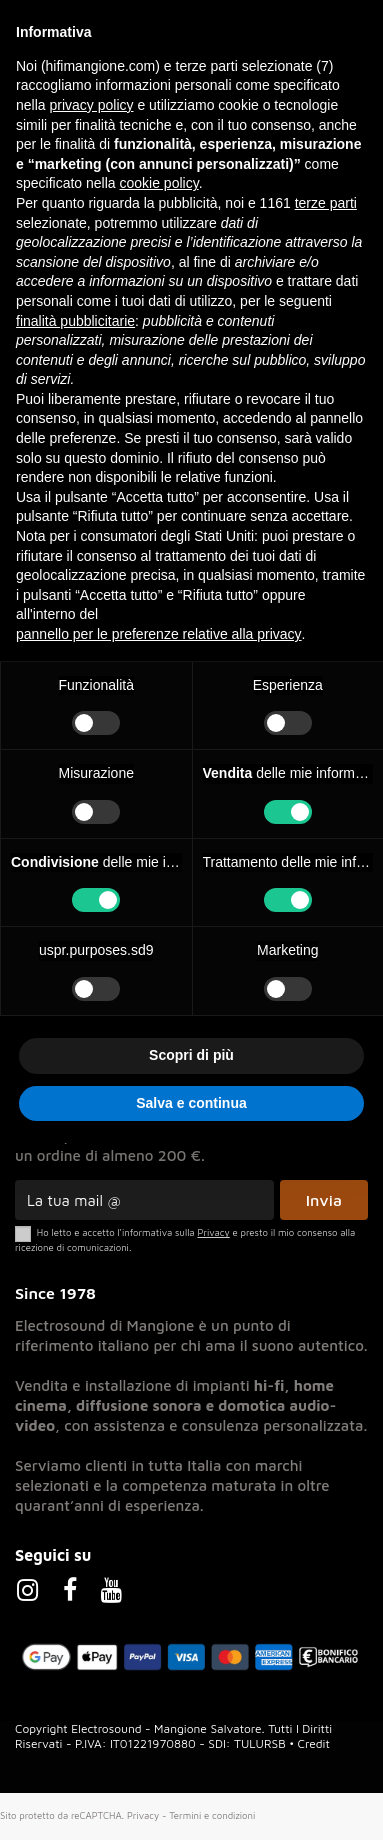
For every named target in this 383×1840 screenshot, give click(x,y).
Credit (314, 1743)
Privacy (143, 1815)
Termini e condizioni (212, 1815)
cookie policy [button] (159, 183)
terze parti (326, 203)
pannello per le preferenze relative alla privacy (159, 634)
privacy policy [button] (91, 105)
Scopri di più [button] (191, 1055)
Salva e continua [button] (191, 1103)
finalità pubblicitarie (75, 321)
